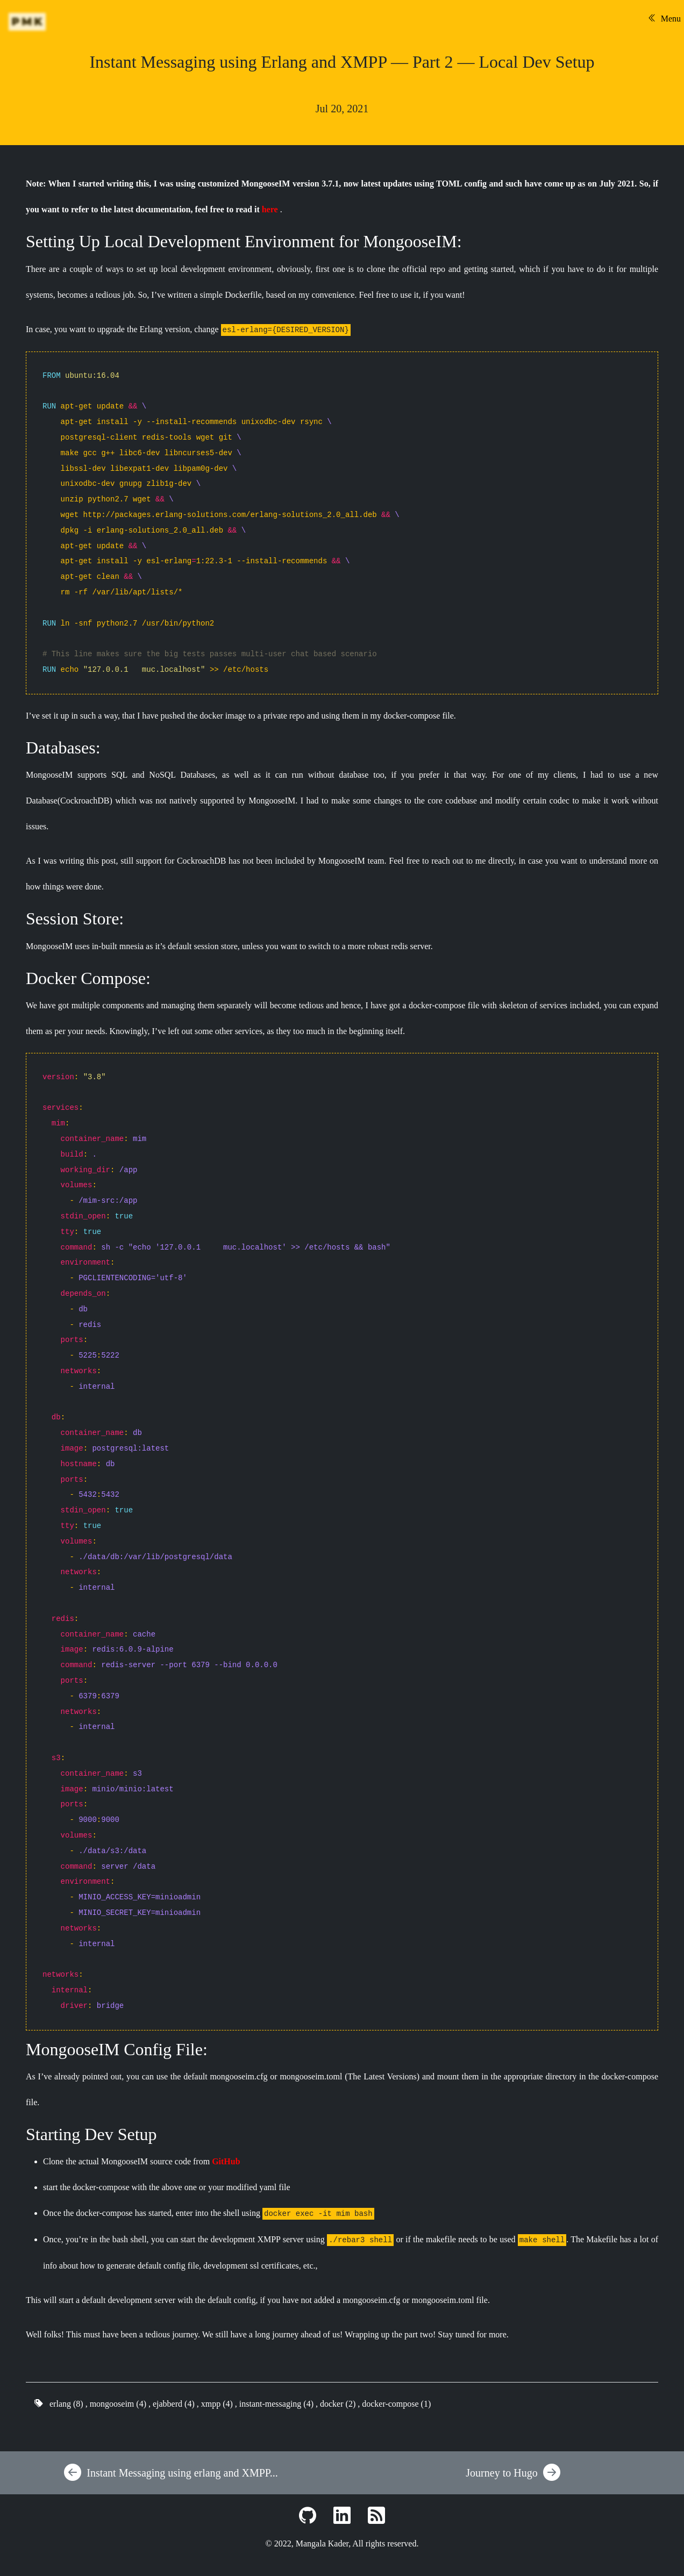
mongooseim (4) (118, 2403)
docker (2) (337, 2403)
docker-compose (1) (396, 2403)
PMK (28, 21)
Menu (664, 18)
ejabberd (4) (174, 2403)
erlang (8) (66, 2403)
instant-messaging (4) (276, 2403)
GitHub (226, 2161)
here (270, 209)
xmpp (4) (217, 2403)
